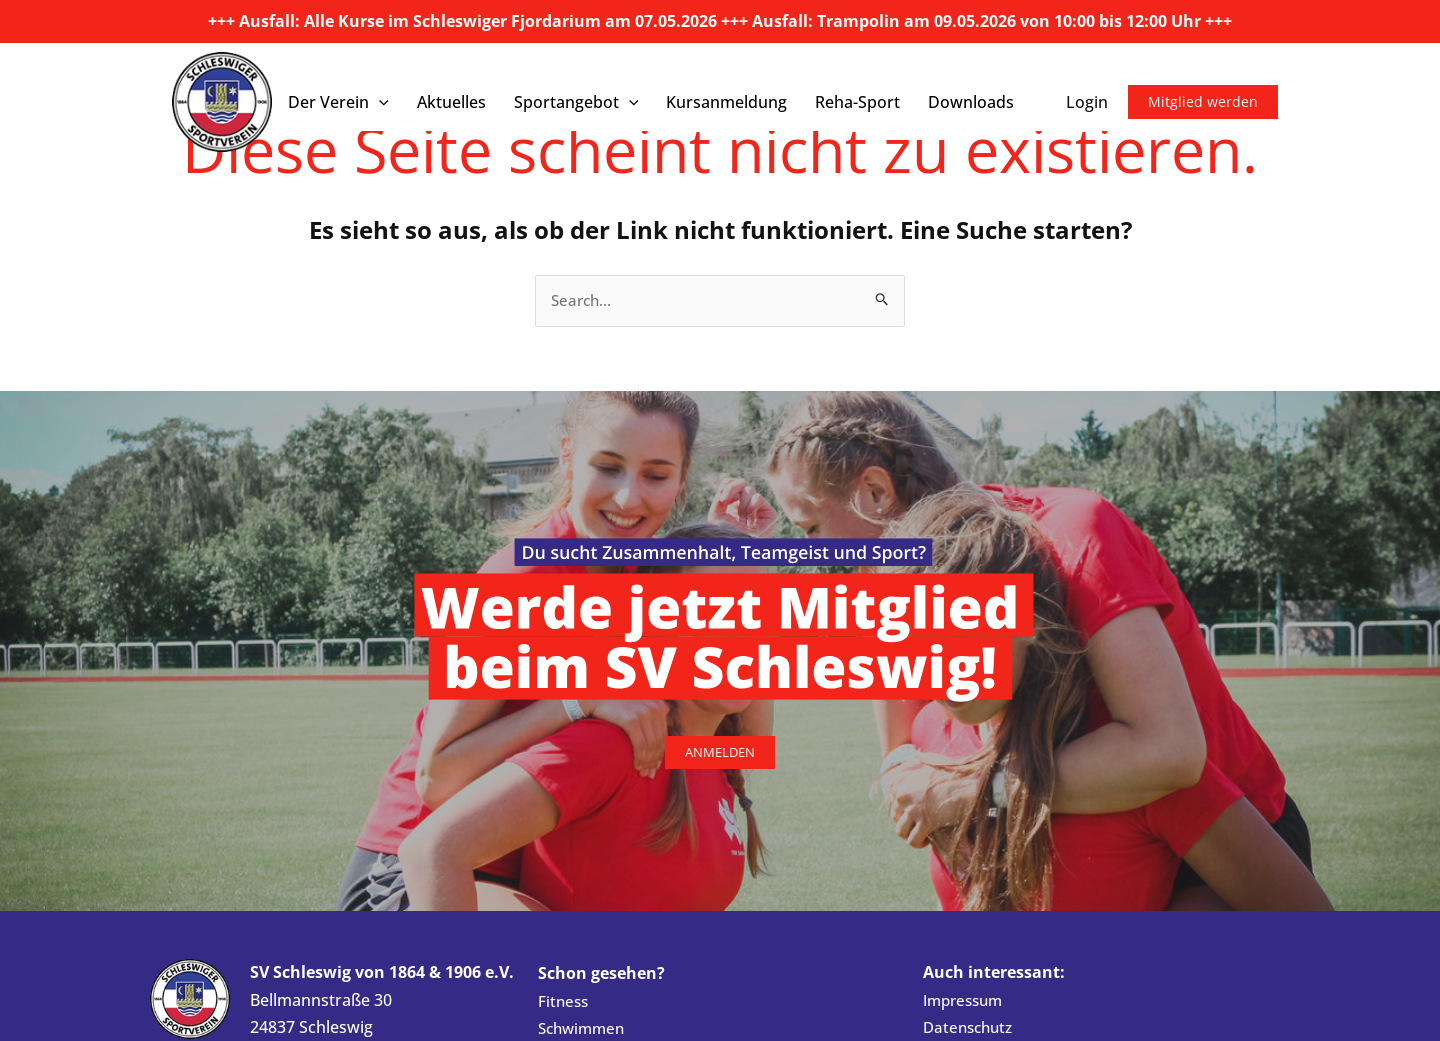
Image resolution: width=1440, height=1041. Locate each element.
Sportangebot (576, 102)
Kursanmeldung (726, 102)
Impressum (966, 1001)
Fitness (564, 1002)
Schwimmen (584, 1030)
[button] (379, 102)
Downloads (971, 102)
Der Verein (338, 102)
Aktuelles (451, 102)
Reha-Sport (857, 102)
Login (1087, 102)
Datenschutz (971, 1029)
